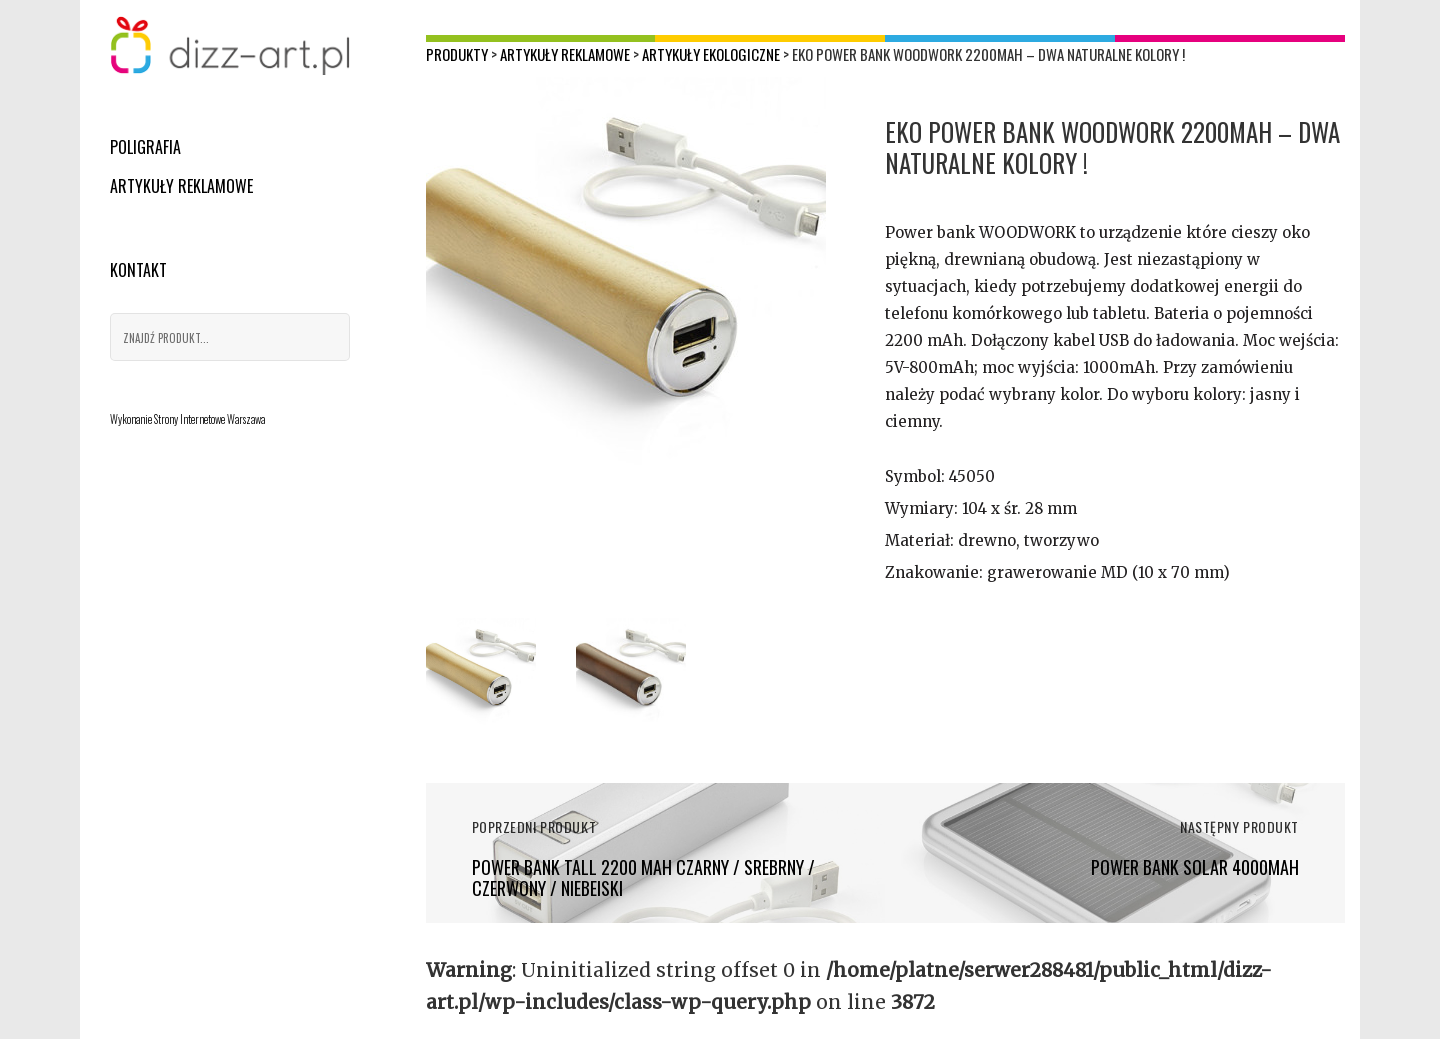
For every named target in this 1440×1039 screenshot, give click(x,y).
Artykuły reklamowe (181, 186)
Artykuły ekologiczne (711, 54)
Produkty (457, 54)
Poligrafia (145, 147)
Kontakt (138, 270)
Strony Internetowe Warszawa (209, 419)
